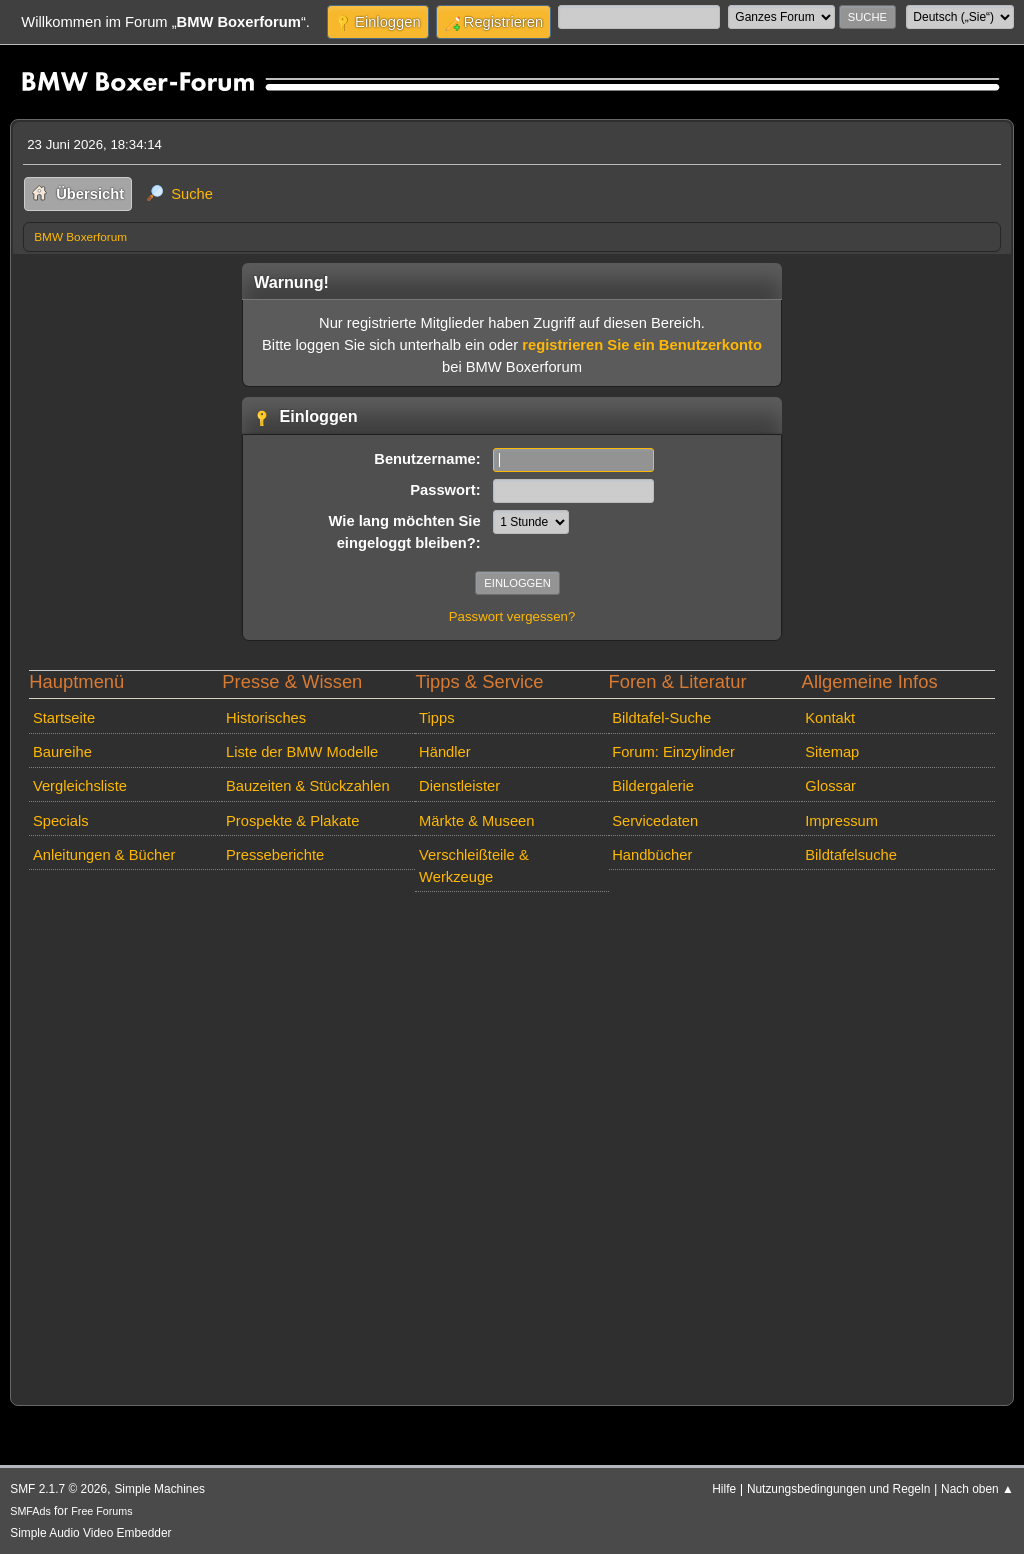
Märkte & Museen (476, 821)
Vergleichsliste (80, 786)
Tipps (436, 718)
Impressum (841, 821)
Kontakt (830, 718)
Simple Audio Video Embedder (90, 1533)
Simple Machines (159, 1489)
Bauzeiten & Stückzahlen (308, 786)
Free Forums (101, 1511)
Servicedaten (655, 821)
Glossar (830, 786)
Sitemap (832, 752)
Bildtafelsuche (851, 855)
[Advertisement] (512, 1144)
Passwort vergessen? (512, 616)
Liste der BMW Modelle (302, 752)
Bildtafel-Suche (661, 718)
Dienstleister (459, 786)
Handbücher (652, 855)
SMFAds (30, 1511)
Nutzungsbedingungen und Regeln (838, 1489)
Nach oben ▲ (977, 1489)
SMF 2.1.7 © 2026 (58, 1489)
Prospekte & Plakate (292, 821)
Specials (61, 821)
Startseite (64, 718)
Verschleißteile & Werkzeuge (474, 866)
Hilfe (724, 1489)
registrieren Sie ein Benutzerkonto (642, 345)
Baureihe (62, 752)
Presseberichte (275, 855)
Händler (445, 752)
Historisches (266, 718)
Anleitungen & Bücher (104, 855)
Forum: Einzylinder (673, 752)
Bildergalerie (653, 786)
